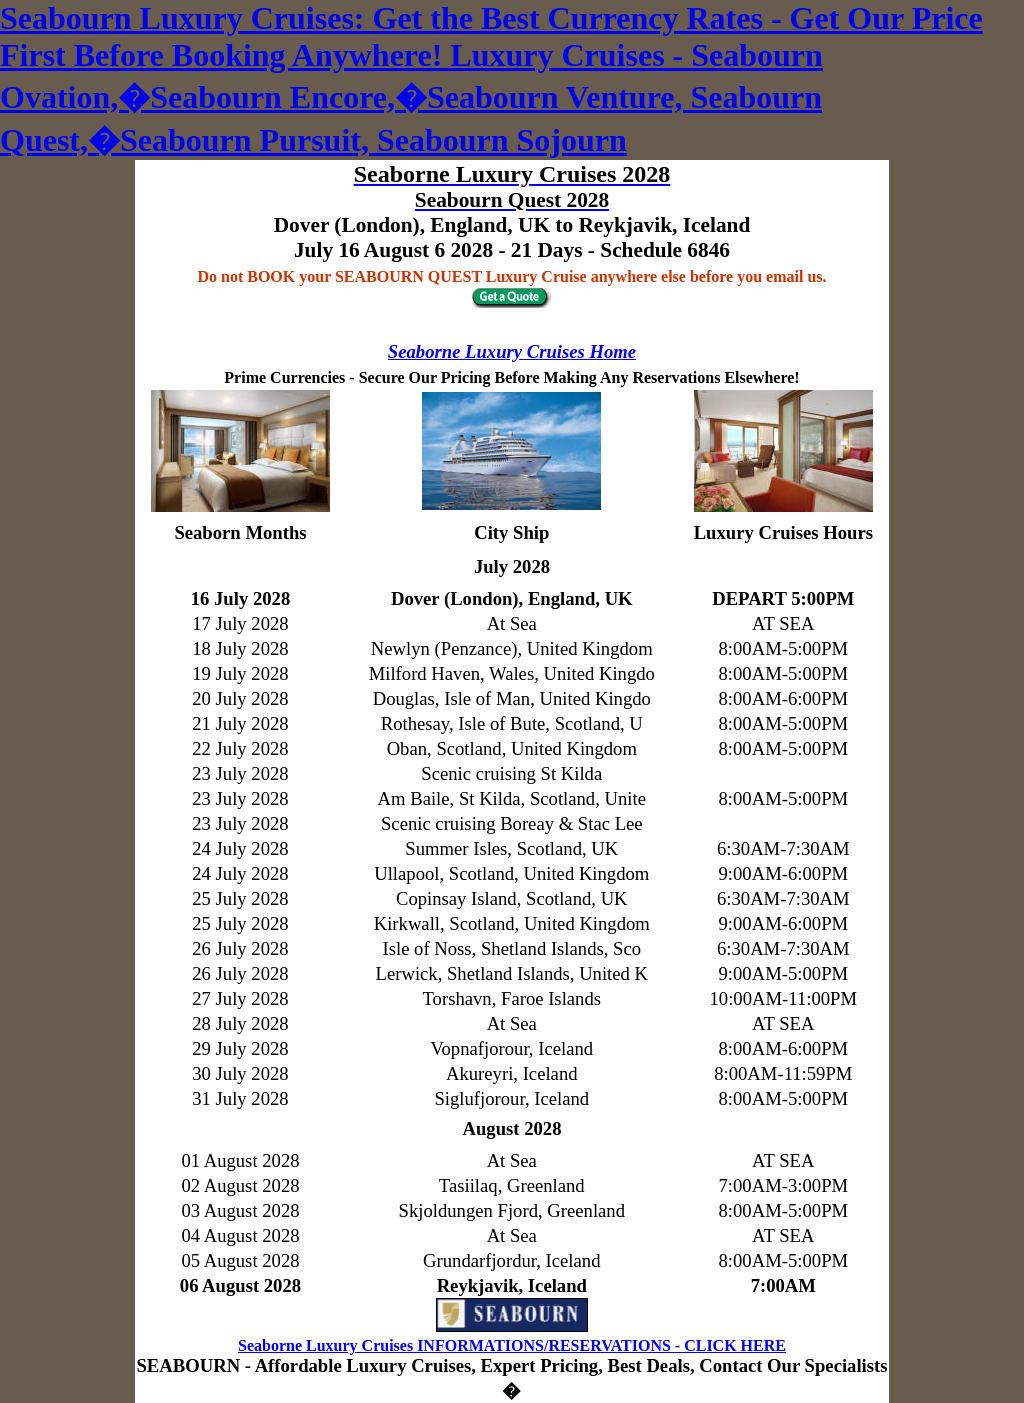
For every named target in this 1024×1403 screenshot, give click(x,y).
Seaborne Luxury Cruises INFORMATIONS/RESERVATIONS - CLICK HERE (512, 1345)
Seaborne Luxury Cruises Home (512, 351)
